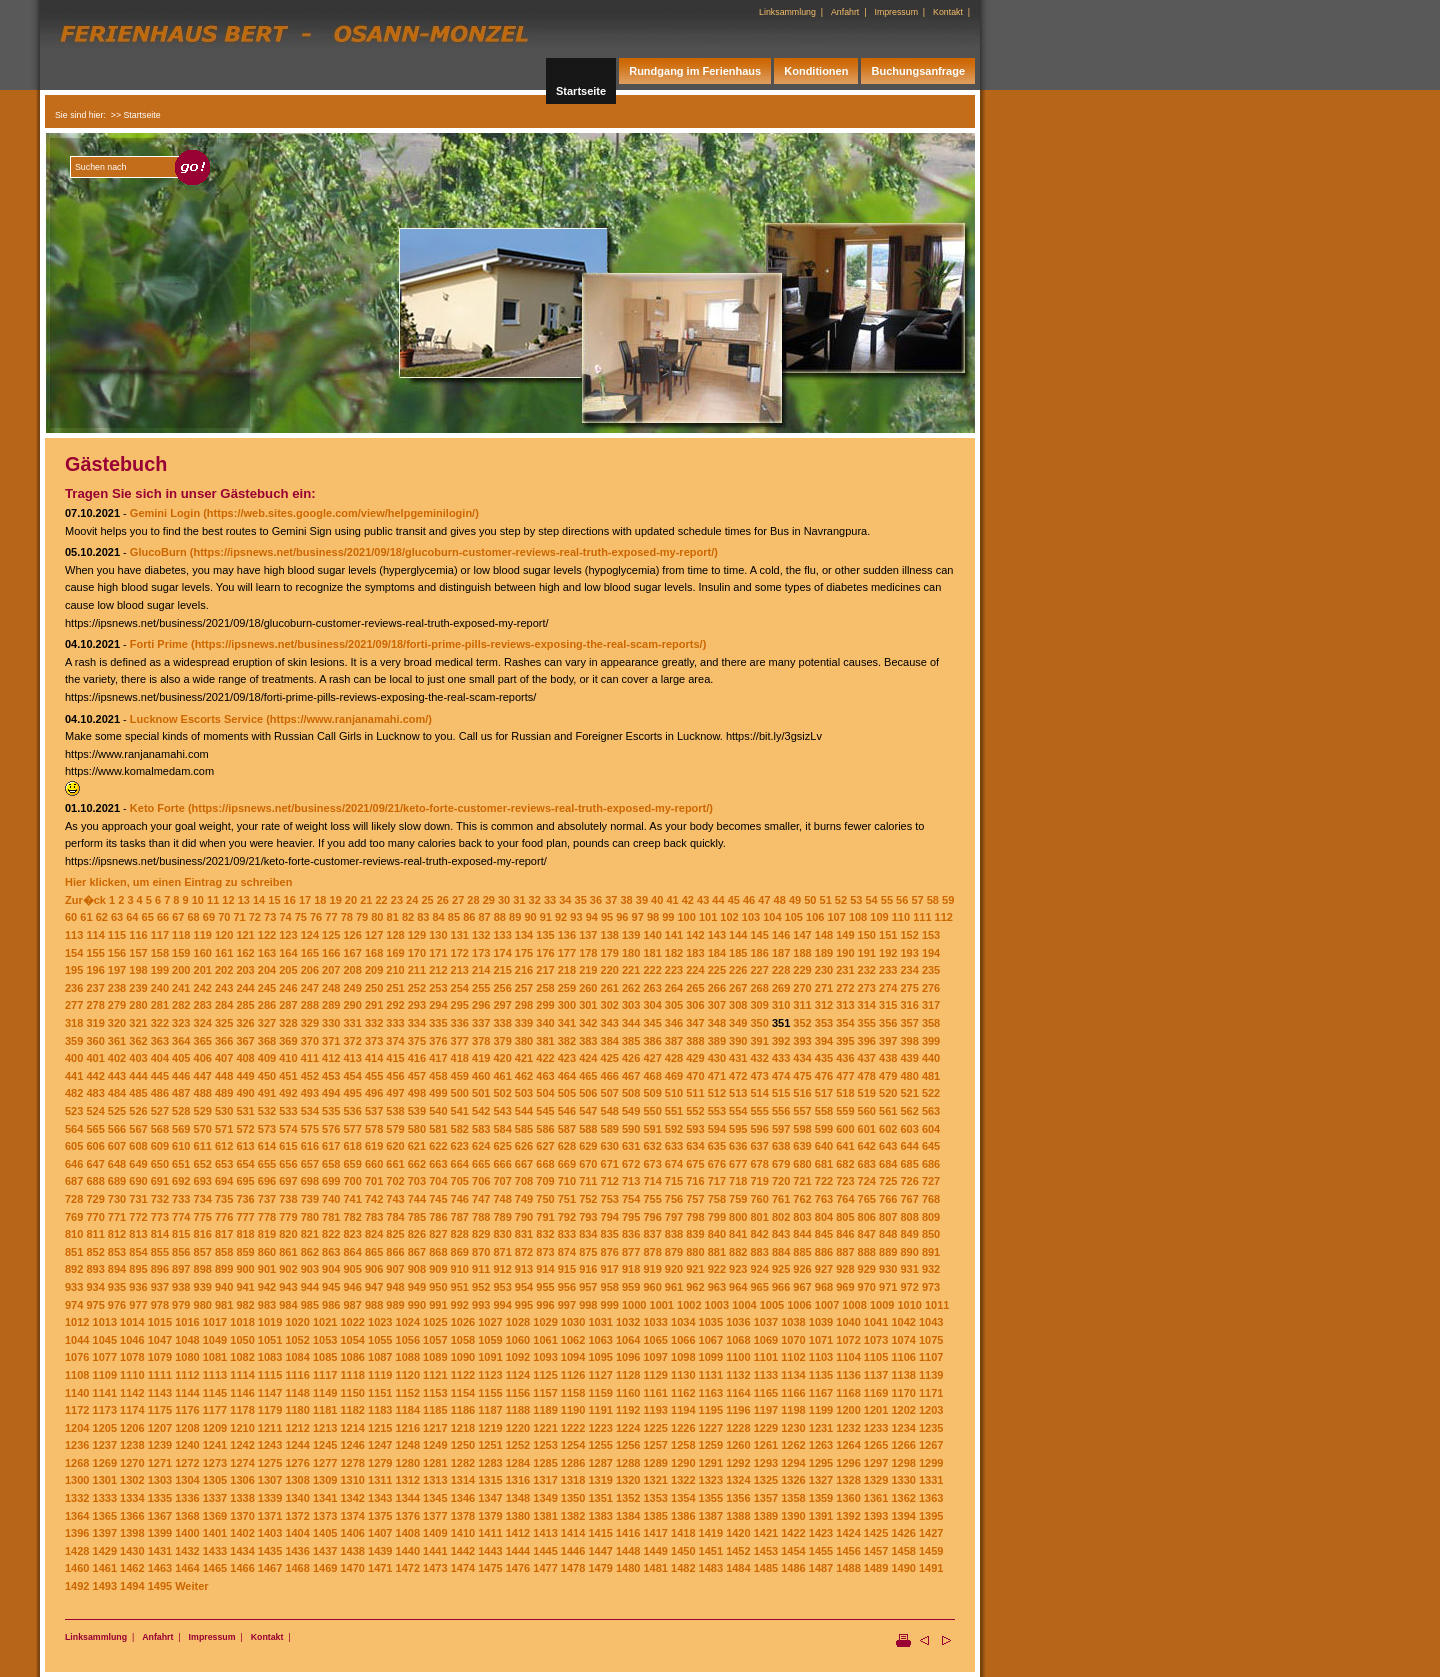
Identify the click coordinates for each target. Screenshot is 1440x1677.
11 (213, 900)
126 (352, 935)
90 (530, 917)
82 (408, 917)
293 (417, 1005)
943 (288, 1287)
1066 (683, 1340)
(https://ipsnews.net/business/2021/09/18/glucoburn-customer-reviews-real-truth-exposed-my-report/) (454, 552)
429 (695, 1058)
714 (652, 1181)
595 (738, 1129)
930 (888, 1269)
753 (610, 1199)
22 (381, 900)
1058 (463, 1340)
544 (524, 1111)
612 (224, 1146)
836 (631, 1234)
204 (267, 970)
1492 (77, 1586)
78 (347, 917)
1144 (187, 1393)
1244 (297, 1445)
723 (845, 1181)
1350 (573, 1498)
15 (274, 900)
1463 (160, 1568)
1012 (77, 1322)
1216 (408, 1428)
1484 (738, 1568)
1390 (793, 1516)
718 (738, 1181)
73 (270, 917)
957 (588, 1287)
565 (95, 1129)
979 (181, 1305)
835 (610, 1234)
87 (484, 917)
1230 (793, 1428)
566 (117, 1129)
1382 (573, 1516)
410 (288, 1058)
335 (438, 1023)
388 (695, 1041)
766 (888, 1199)
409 (267, 1058)
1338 (242, 1498)
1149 (325, 1393)
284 (224, 1005)
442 (95, 1076)
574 (288, 1129)
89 (515, 917)
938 (181, 1287)
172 (460, 953)
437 (867, 1058)
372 (352, 1041)
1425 (876, 1533)
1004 (744, 1305)
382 (567, 1041)
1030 (573, 1322)
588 (588, 1129)
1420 (738, 1533)
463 (545, 1076)
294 (438, 1005)
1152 (408, 1393)
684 (888, 1164)
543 (502, 1111)
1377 (435, 1516)
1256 (628, 1445)
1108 (77, 1375)
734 (203, 1199)
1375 (380, 1516)
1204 (77, 1428)
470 (695, 1076)
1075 (931, 1340)
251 (395, 988)
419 (481, 1058)
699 (331, 1181)
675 (695, 1164)
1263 (821, 1445)
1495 (160, 1586)
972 (909, 1287)
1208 (187, 1428)
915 (567, 1269)
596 (760, 1129)
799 (717, 1217)
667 (524, 1164)
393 (802, 1041)
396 (867, 1041)
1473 (435, 1568)
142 (695, 935)
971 (888, 1287)
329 (310, 1023)
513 (738, 1093)
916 (588, 1269)
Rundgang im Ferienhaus (695, 71)
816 (203, 1234)
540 (438, 1111)
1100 (738, 1357)
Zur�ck (85, 900)
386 (652, 1041)
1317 (545, 1480)
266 (717, 988)
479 (888, 1076)
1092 (518, 1357)
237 (95, 988)
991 (438, 1305)
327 (267, 1023)
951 (460, 1287)
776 (224, 1217)
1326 (793, 1480)
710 (567, 1181)
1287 (600, 1463)
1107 (931, 1357)
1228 (738, 1428)
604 (931, 1129)
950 (438, 1287)
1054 (352, 1340)
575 (310, 1129)
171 (438, 953)
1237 (105, 1445)
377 (460, 1041)
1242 (242, 1445)
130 (438, 935)
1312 (408, 1480)
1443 (490, 1551)
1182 (352, 1410)
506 (588, 1093)
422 (545, 1058)
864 (352, 1252)
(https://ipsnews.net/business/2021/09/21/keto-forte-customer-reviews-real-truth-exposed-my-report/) (450, 808)
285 (245, 1005)
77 (331, 917)
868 (438, 1252)
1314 (463, 1480)
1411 (490, 1533)
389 (717, 1041)
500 (460, 1093)
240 (160, 988)
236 (74, 988)
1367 (160, 1516)
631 (631, 1146)
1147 (270, 1393)
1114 (242, 1375)
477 (845, 1076)
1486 (793, 1568)
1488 (848, 1568)
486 (160, 1093)
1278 (352, 1463)
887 (845, 1252)
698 (310, 1181)
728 (74, 1199)
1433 (215, 1551)
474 (781, 1076)
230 (824, 970)
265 (695, 988)
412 (331, 1058)
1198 (793, 1410)
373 (374, 1041)
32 (535, 900)
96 (622, 917)
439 (909, 1058)
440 (931, 1058)
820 (288, 1234)
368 (267, 1041)
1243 (270, 1445)
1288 (628, 1463)
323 (181, 1023)
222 (652, 970)
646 (74, 1164)
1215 (380, 1428)
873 (545, 1252)
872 (524, 1252)
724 (867, 1181)
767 (909, 1199)
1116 (297, 1375)
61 (86, 917)
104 (772, 917)
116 (138, 935)
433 (781, 1058)
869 (460, 1252)
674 (674, 1164)
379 (502, 1041)
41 (672, 900)
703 (417, 1181)
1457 (876, 1551)
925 (781, 1269)
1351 (600, 1498)
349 (738, 1023)
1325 (766, 1480)
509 (652, 1093)
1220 (518, 1428)
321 (138, 1023)
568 (160, 1129)
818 (245, 1234)
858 (224, 1252)
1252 (518, 1445)
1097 (655, 1357)
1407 (380, 1533)
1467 (270, 1568)
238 (117, 988)
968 (824, 1287)
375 (417, 1041)
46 (749, 900)
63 (117, 917)
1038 (793, 1322)
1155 (490, 1393)
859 (245, 1252)
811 (95, 1234)
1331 (931, 1480)
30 (504, 900)
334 (417, 1023)
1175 (160, 1410)
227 (760, 970)
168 (374, 953)
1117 (325, 1375)
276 (931, 988)
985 (310, 1305)
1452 (738, 1551)
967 (802, 1287)
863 (331, 1252)
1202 (903, 1410)
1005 (772, 1305)
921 (695, 1269)
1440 (408, 1551)
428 (674, 1058)
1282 (463, 1463)
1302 (132, 1480)
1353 (655, 1498)
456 (395, 1076)
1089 (435, 1357)
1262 (793, 1445)
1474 (463, 1568)
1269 (105, 1463)
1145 (215, 1393)
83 (423, 917)
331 (352, 1023)
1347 (490, 1498)
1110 (132, 1375)
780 (310, 1217)
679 (781, 1164)
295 (460, 1005)
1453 (766, 1551)
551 (674, 1111)
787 (460, 1217)
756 (674, 1199)
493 (310, 1093)
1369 (215, 1516)
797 (674, 1217)
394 (824, 1041)
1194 (683, 1410)
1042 (903, 1322)
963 (717, 1287)
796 (652, 1217)
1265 (876, 1445)
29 (489, 900)
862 (310, 1252)
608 (138, 1146)
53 (856, 900)
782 (352, 1217)
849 (909, 1234)
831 (524, 1234)
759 (738, 1199)
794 (610, 1217)
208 (352, 970)
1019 (270, 1322)
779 (288, 1217)
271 (824, 988)
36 (596, 900)
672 (631, 1164)
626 (524, 1146)
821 (310, 1234)
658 (331, 1164)
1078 (132, 1357)
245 (267, 988)
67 (178, 917)
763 (824, 1199)
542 (481, 1111)
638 (781, 1146)
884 (781, 1252)
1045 (105, 1340)
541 (460, 1111)
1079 (160, 1357)
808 (909, 1217)
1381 (545, 1516)
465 (588, 1076)
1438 (352, 1551)
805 (845, 1217)
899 (224, 1269)
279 (117, 1005)
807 (888, 1217)
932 (931, 1269)
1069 (766, 1340)
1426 (903, 1533)
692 (181, 1181)
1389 (766, 1516)
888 (867, 1252)
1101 (766, 1357)
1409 (435, 1533)
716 (695, 1181)
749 (524, 1199)
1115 (270, 1375)
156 (117, 953)
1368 (187, 1516)
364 (181, 1041)
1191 (600, 1410)
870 (481, 1252)
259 (567, 988)
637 (760, 1146)
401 (95, 1058)
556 (781, 1111)
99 (668, 917)
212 (438, 970)
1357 (766, 1498)
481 (931, 1076)
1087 (380, 1357)
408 (245, 1058)
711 (588, 1181)
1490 (903, 1568)
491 (267, 1093)
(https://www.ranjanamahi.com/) (349, 719)
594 (717, 1129)
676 (717, 1164)
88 (500, 917)
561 (888, 1111)
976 (117, 1305)
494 (331, 1093)
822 (331, 1234)
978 (160, 1305)
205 (288, 970)
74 (285, 917)
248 (331, 988)
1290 (683, 1463)
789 (502, 1217)
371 (331, 1041)
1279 (380, 1463)
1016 (187, 1322)
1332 (77, 1498)
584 (502, 1129)
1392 (848, 1516)
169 (395, 953)
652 (203, 1164)
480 (909, 1076)
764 (845, 1199)
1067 (711, 1340)
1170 (903, 1393)
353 (824, 1023)
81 (393, 917)
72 (255, 917)
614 (267, 1146)
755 (652, 1199)
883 (760, 1252)
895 (138, 1269)
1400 (187, 1533)
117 (160, 935)
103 (751, 917)
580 (417, 1129)
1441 (435, 1551)
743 (395, 1199)
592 (674, 1129)
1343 (380, 1498)
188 (802, 953)
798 (695, 1217)
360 (95, 1041)
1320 (628, 1480)
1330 (903, 1480)
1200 (848, 1410)
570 (203, 1129)
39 (642, 900)
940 (224, 1287)
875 (588, 1252)
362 (138, 1041)
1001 (662, 1305)
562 (909, 1111)
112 (944, 917)
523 (74, 1111)
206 (310, 970)
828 (460, 1234)
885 (802, 1252)
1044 (77, 1340)
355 (867, 1023)
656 (288, 1164)
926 (802, 1269)
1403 (270, 1533)
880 (695, 1252)
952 (481, 1287)
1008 (854, 1305)
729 (95, 1199)
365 (203, 1041)
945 (331, 1287)
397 (888, 1041)
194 (931, 953)
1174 (132, 1410)
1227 (711, 1428)
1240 (187, 1445)
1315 (490, 1480)
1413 (545, 1533)
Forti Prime (159, 644)
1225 (655, 1428)
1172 (77, 1410)
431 (738, 1058)
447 (203, 1076)
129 (417, 935)
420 (502, 1058)
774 (181, 1217)
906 (374, 1269)
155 (95, 953)
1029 (545, 1322)
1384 (628, 1516)
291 (374, 1005)
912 (502, 1269)
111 (922, 917)
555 (760, 1111)
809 (931, 1217)
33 (550, 900)
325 (224, 1023)
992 (460, 1305)
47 (764, 900)
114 (95, 935)
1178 (242, 1410)
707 (502, 1181)
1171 (931, 1393)
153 (931, 935)
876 (610, 1252)
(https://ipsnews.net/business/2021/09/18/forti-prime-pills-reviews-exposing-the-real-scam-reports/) (448, 644)
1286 (573, 1463)
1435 (270, 1551)
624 (481, 1146)
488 (203, 1093)
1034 (683, 1322)
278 (95, 1005)
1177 (215, 1410)
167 (352, 953)
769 (74, 1217)
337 (481, 1023)
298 (524, 1005)
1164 (738, 1393)
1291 (711, 1463)
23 (397, 900)
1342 (352, 1498)
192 (888, 953)
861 (288, 1252)
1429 (105, 1551)
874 (567, 1252)
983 (267, 1305)
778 (267, 1217)
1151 (380, 1393)
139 (631, 935)
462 (524, 1076)
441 (74, 1076)
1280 (408, 1463)
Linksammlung (787, 12)
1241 (215, 1445)
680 (802, 1164)
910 (460, 1269)
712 (610, 1181)
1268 (77, 1463)
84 (439, 917)
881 (717, 1252)
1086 (352, 1357)
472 (738, 1076)
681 (824, 1164)
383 (588, 1041)
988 (374, 1305)
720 (781, 1181)
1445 (545, 1551)
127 (374, 935)
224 (695, 970)
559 (845, 1111)
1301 (105, 1480)
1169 (876, 1393)
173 (481, 953)
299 (545, 1005)
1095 (600, 1357)
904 (331, 1269)
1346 (463, 1498)
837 (652, 1234)
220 (610, 970)
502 (502, 1093)
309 (760, 1005)
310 (781, 1005)
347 (695, 1023)
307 (717, 1005)
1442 (463, 1551)
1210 (242, 1428)
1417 (655, 1533)
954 (524, 1287)
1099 (711, 1357)
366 (224, 1041)
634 (695, 1146)
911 (481, 1269)
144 (738, 935)
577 (352, 1129)
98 (653, 917)
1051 (270, 1340)
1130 (683, 1375)
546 (567, 1111)
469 (674, 1076)
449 (245, 1076)
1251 (490, 1445)
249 (352, 988)
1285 (545, 1463)
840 (717, 1234)
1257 (655, 1445)
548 (610, 1111)
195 (74, 970)
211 (417, 970)
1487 (821, 1568)
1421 (766, 1533)
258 (545, 988)
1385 (655, 1516)
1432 (187, 1551)
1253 (545, 1445)
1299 (931, 1463)
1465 (215, 1568)
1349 (545, 1498)
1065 (655, 1340)
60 (71, 917)
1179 (270, 1410)
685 (909, 1164)
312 (824, 1005)
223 (674, 970)
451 (288, 1076)
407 (224, 1058)
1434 (242, 1551)
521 (909, 1093)
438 (888, 1058)
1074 (903, 1340)
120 (224, 935)
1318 (573, 1480)
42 (688, 900)
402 (117, 1058)
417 (438, 1058)
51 (826, 900)
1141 (105, 1393)
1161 (655, 1393)
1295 (821, 1463)
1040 (848, 1322)
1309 (325, 1480)
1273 (215, 1463)
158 (160, 953)
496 (374, 1093)
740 (331, 1199)
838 (674, 1234)
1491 (931, 1568)
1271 (160, 1463)
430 (717, 1058)
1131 (711, 1375)
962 (695, 1287)
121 (245, 935)
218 (567, 970)
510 (674, 1093)
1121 (435, 1375)
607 (117, 1146)
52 (841, 900)
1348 (518, 1498)
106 (815, 917)
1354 (683, 1498)
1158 (573, 1393)
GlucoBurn (158, 552)
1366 (132, 1516)
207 (331, 970)
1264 (848, 1445)
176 (545, 953)
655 (267, 1164)
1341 (325, 1498)
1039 (821, 1322)
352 (802, 1023)
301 (588, 1005)
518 (845, 1093)
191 (867, 953)
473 (760, 1076)
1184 (408, 1410)
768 (931, 1199)
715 (674, 1181)
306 (695, 1005)
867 (417, 1252)
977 (138, 1305)
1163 (711, 1393)
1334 (132, 1498)
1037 (766, 1322)
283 (203, 1005)
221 (631, 970)
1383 (600, 1516)
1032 (628, 1322)
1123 (490, 1375)
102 (729, 917)
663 (438, 1164)
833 (567, 1234)
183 (695, 953)
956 (567, 1287)
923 (738, 1269)
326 (245, 1023)
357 (909, 1023)
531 (245, 1111)
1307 (270, 1480)
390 (738, 1041)
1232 (848, 1428)
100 (687, 917)
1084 (297, 1357)
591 (652, 1129)
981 (224, 1305)
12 (228, 900)
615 (288, 1146)
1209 (215, 1428)
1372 (297, 1516)
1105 (876, 1357)
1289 (655, 1463)
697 (288, 1181)
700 (352, 1181)
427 (652, 1058)
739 (310, 1199)
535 (331, 1111)
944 (310, 1287)
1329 (876, 1480)
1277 (325, 1463)
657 (310, 1164)
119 (203, 935)
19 (336, 900)
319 (95, 1023)
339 (524, 1023)
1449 (655, 1551)
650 (160, 1164)
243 (224, 988)
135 (545, 935)
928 (845, 1269)
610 (181, 1146)
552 (695, 1111)
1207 (160, 1428)
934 (95, 1287)
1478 (573, 1568)
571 (224, 1129)
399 (931, 1041)
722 (824, 1181)
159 (181, 953)
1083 (270, 1357)
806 (867, 1217)
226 (738, 970)
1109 (105, 1375)
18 (320, 900)
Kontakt (948, 12)
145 (760, 935)
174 (502, 953)
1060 (518, 1340)
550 (652, 1111)
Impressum (896, 12)
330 (331, 1023)
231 (845, 970)
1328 (848, 1480)
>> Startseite (136, 115)
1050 (242, 1340)
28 (473, 900)
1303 (160, 1480)
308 (738, 1005)
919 (652, 1269)
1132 (738, 1375)
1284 (518, 1463)
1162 (683, 1393)
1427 (931, 1533)
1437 (325, 1551)
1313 (435, 1480)
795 (631, 1217)
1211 (270, 1428)
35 (581, 900)
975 (95, 1305)
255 (481, 988)
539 (417, 1111)
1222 (573, 1428)
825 (395, 1234)
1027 (490, 1322)
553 (717, 1111)
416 (417, 1058)
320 (117, 1023)
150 (867, 935)
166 (331, 953)
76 (316, 917)
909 (438, 1269)
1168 (848, 1393)
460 (481, 1076)
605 (74, 1146)
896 (160, 1269)
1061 (545, 1340)
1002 (689, 1305)
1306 (242, 1480)
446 (181, 1076)
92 (561, 917)
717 (717, 1181)
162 (245, 953)
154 (74, 953)
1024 (408, 1322)
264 (674, 988)
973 (931, 1287)
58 (933, 900)
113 (74, 935)
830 (502, 1234)
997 (567, 1305)
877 (631, 1252)
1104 (848, 1357)
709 (545, 1181)
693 (203, 1181)
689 (117, 1181)
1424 (848, 1533)
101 (708, 917)
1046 (132, 1340)
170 (417, 953)
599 (824, 1129)
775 (203, 1217)
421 (524, 1058)
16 (290, 900)
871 (502, 1252)
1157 (545, 1393)
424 (588, 1058)
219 (588, 970)
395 (845, 1041)
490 (245, 1093)
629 (588, 1146)
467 (631, 1076)
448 (224, 1076)
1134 (793, 1375)
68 (194, 917)
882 (738, 1252)
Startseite (581, 91)
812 (117, 1234)
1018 (242, 1322)
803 (802, 1217)
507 (610, 1093)
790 (524, 1217)
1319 (600, 1480)
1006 (799, 1305)
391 (760, 1041)
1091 (490, 1357)
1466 (242, 1568)
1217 (435, 1428)
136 (567, 935)
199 (160, 970)
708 (524, 1181)
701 (374, 1181)
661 (395, 1164)
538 (395, 1111)
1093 (545, 1357)
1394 (903, 1516)
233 (888, 970)
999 (610, 1305)
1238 (132, 1445)
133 (502, 935)
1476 (518, 1568)
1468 (297, 1568)
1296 (848, 1463)
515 (781, 1093)
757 (695, 1199)
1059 (490, 1340)
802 (781, 1217)
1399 (160, 1533)
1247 (380, 1445)
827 (438, 1234)
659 (352, 1164)
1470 (352, 1568)
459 (460, 1076)
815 (181, 1234)
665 (481, 1164)
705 (460, 1181)
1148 (297, 1393)
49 (795, 900)
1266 (903, 1445)
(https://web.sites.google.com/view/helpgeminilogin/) (341, 513)
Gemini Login (165, 513)
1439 (380, 1551)
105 (794, 917)
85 (454, 917)
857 (203, 1252)
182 (674, 953)
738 (288, 1199)
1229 (766, 1428)
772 (138, 1217)
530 (224, 1111)
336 (460, 1023)
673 (652, 1164)
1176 (187, 1410)
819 (267, 1234)
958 (610, 1287)
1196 (738, 1410)
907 (395, 1269)
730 (117, 1199)
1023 (380, 1322)
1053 (325, 1340)
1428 (77, 1551)
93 (576, 917)
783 (374, 1217)
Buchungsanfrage (918, 71)
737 (267, 1199)
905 (352, 1269)
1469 (325, 1568)
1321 (655, 1480)
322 (160, 1023)
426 (631, 1058)
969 (845, 1287)
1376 (408, 1516)
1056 (408, 1340)
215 (502, 970)
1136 (848, 1375)
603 (909, 1129)
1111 (160, 1375)
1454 (793, 1551)
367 (245, 1041)
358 (931, 1023)
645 (931, 1146)
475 (802, 1076)
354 (845, 1023)
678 (760, 1164)
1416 (628, 1533)
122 (267, 935)
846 (845, 1234)
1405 (325, 1533)
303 (631, 1005)
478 (867, 1076)
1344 (408, 1498)
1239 (160, 1445)
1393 (876, 1516)
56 (902, 900)
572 (245, 1129)
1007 (827, 1305)
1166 (793, 1393)
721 (802, 1181)
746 (460, 1199)
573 (267, 1129)
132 (481, 935)
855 (160, 1252)
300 (567, 1005)
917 (610, 1269)
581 (438, 1129)
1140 (77, 1393)
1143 (160, 1393)
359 (74, 1041)
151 (888, 935)
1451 (711, 1551)
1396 (77, 1533)
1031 (600, 1322)
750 (545, 1199)
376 (438, 1041)
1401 (215, 1533)
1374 (352, 1516)
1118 (352, 1375)
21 (366, 900)
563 (931, 1111)
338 (502, 1023)
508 (631, 1093)
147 (802, 935)
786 (438, 1217)
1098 (683, 1357)
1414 (573, 1533)
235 (931, 970)
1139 (931, 1375)
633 (674, 1146)
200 (181, 970)
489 (224, 1093)
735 (224, 1199)
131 (460, 935)
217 (545, 970)
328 (288, 1023)
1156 (518, 1393)
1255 (600, 1445)
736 (245, 1199)
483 (95, 1093)
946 (352, 1287)
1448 (628, 1551)
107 (836, 917)
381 (545, 1041)
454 (352, 1076)
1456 (848, 1551)
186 (760, 953)
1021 (325, 1322)
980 (203, 1305)
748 (502, 1199)
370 (310, 1041)
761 (781, 1199)
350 (760, 1023)
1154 (463, 1393)
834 (588, 1234)
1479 (600, 1568)
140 (652, 935)
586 (545, 1129)
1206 (132, 1428)
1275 (270, 1463)
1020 (297, 1322)
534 (310, 1111)
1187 (490, 1410)
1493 (105, 1586)
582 (460, 1129)
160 (203, 953)
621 (417, 1146)
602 (888, 1129)
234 (909, 970)
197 (117, 970)
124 (310, 935)
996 (545, 1305)
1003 (717, 1305)
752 (588, 1199)
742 (374, 1199)
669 (567, 1164)
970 (867, 1287)
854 (138, 1252)
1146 (242, 1393)
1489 (876, 1568)
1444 (518, 1551)
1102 (793, 1357)
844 (802, 1234)
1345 (435, 1498)
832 (545, 1234)
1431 (160, 1551)
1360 (848, 1498)
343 (610, 1023)
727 (931, 1181)
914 (545, 1269)
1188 (518, 1410)
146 (781, 935)
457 (417, 1076)
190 (845, 953)
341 (567, 1023)
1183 (380, 1410)
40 (657, 900)
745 (438, 1199)
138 (610, 935)
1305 (215, 1480)
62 (102, 917)
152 (909, 935)
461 (502, 1076)
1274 (242, 1463)
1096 (628, 1357)
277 (74, 1005)
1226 (683, 1428)
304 (652, 1005)
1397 (105, 1533)
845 (824, 1234)
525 (117, 1111)
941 (245, 1287)
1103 (821, 1357)
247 (310, 988)
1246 (352, 1445)
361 (117, 1041)
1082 (242, 1357)
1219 (490, 1428)
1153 (435, 1393)
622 (438, 1146)
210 (395, 970)
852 (95, 1252)
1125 (545, 1375)
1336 (187, 1498)
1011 (937, 1305)
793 (588, 1217)
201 (203, 970)
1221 (545, 1428)
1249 (435, 1445)
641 (845, 1146)
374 (395, 1041)
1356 (738, 1498)
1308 (297, 1480)
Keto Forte (157, 808)
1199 (821, 1410)
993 (481, 1305)
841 (738, 1234)
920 (674, 1269)
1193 (655, 1410)
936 (138, 1287)
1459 (931, 1551)
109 (879, 917)
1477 (545, 1568)
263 (652, 988)
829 (481, 1234)
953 (502, 1287)
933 (74, 1287)
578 (374, 1129)
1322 (683, 1480)
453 (331, 1076)
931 (909, 1269)
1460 (77, 1568)
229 (802, 970)
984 (288, 1305)
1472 (408, 1568)
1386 (683, 1516)
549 (631, 1111)
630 (610, 1146)
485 (138, 1093)
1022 (352, 1322)
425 (610, 1058)
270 (802, 988)
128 (395, 935)
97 (638, 917)
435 (824, 1058)
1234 (903, 1428)
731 (138, 1199)
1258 (683, 1445)
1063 (600, 1340)
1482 (683, 1568)
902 (288, 1269)
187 (781, 953)
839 (695, 1234)
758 (717, 1199)
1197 (766, 1410)
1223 (600, 1428)
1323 (711, 1480)
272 (845, 988)
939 (203, 1287)
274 (888, 988)
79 (362, 917)
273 (867, 988)
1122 (463, 1375)
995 (524, 1305)
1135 (821, 1375)
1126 (573, 1375)
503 (524, 1093)
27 (458, 900)
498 (417, 1093)
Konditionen (816, 71)
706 (481, 1181)
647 (95, 1164)
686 (931, 1164)
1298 (903, 1463)
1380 (518, 1516)
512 (717, 1093)
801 (760, 1217)
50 (810, 900)
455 (374, 1076)
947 (374, 1287)
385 (631, 1041)
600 (845, 1129)
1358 (793, 1498)
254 (460, 988)
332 (374, 1023)
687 (74, 1181)
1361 (876, 1498)
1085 (325, 1357)
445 (160, 1076)
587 (567, 1129)
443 (117, 1076)
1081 (215, 1357)
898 (203, 1269)
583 (481, 1129)
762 (802, 1199)
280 (138, 1005)
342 (588, 1023)
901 (267, 1269)
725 (888, 1181)
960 (652, 1287)
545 (545, 1111)
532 (267, 1111)
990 (417, 1305)
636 (738, 1146)
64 (132, 917)
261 (610, 988)
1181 (325, 1410)
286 (267, 1005)
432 (760, 1058)
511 (695, 1093)
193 (909, 953)
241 (181, 988)
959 (631, 1287)
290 (352, 1005)
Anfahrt (845, 12)
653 (224, 1164)
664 (460, 1164)
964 (738, 1287)
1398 (132, 1533)
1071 (821, 1340)
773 (160, 1217)
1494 (132, 1586)
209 (374, 970)
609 (160, 1146)
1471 (380, 1568)
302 (610, 1005)
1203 (931, 1410)
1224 (628, 1428)
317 (931, 1005)
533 (288, 1111)
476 (824, 1076)
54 (871, 900)
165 (310, 953)
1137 (876, 1375)
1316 (518, 1480)
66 (163, 917)
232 (867, 970)
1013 (105, 1322)
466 (610, 1076)
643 (888, 1146)
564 (74, 1129)
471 (717, 1076)
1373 (325, 1516)
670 (588, 1164)
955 (545, 1287)
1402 (242, 1533)
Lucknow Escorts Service (196, 719)
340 (545, 1023)
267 (738, 988)
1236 (77, 1445)
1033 (655, 1322)
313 (845, 1005)
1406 (352, 1533)
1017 (215, 1322)
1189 (545, 1410)
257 (524, 988)
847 (867, 1234)
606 (95, 1146)
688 (95, 1181)
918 (631, 1269)
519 (867, 1093)
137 (588, 935)
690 (138, 1181)
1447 (600, 1551)
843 (781, 1234)
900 (245, 1269)
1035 (711, 1322)
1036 (738, 1322)
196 (95, 970)
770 (95, 1217)
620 (395, 1146)
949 (417, 1287)
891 (931, 1252)
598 (802, 1129)
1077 (105, 1357)
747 (481, 1199)
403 (138, 1058)
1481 (655, 1568)
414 (374, 1058)
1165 (766, 1393)
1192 (628, 1410)
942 (267, 1287)
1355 (711, 1498)
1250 (463, 1445)
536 (352, 1111)
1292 (738, 1463)
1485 (766, 1568)
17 (305, 900)
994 (502, 1305)
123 (288, 935)
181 (652, 953)
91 (546, 917)
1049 (215, 1340)
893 (95, 1269)
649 (138, 1164)
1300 (77, 1480)
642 (867, 1146)
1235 (931, 1428)
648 (117, 1164)
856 (181, 1252)
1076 (77, 1357)
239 (138, 988)
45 (734, 900)
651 (181, 1164)
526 (138, 1111)
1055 (380, 1340)
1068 (738, 1340)
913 (524, 1269)
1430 (132, 1551)
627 (545, 1146)
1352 (628, 1498)
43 (703, 900)
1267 (931, 1445)
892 (74, 1269)
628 (567, 1146)
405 (181, 1058)
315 (888, 1005)
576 (331, 1129)
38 (626, 900)
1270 (132, 1463)
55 (887, 900)
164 (288, 953)
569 (181, 1129)
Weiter (191, 1586)
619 (374, 1146)
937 (160, 1287)
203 (245, 970)
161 (224, 953)
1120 (408, 1375)
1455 (821, 1551)
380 (524, 1041)
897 (181, 1269)
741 (352, 1199)
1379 (490, 1516)
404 (160, 1058)
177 (567, 953)
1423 (821, 1533)
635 (717, 1146)
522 (931, 1093)
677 (738, 1164)
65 (148, 917)
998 (588, 1305)
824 (374, 1234)
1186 (463, 1410)
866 (395, 1252)
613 (245, 1146)
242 (203, 988)
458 (438, 1076)
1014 (132, 1322)
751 (567, 1199)
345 (652, 1023)
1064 (628, 1340)
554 (738, 1111)
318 (74, 1023)
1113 (215, 1375)
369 (288, 1041)
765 (867, 1199)
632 (652, 1146)
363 (160, 1041)
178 (588, 953)
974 (74, 1305)
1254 (573, 1445)
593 (695, 1129)
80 (377, 917)
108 (858, 917)
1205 (105, 1428)
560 (867, 1111)
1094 (573, 1357)
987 (352, 1305)
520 (888, 1093)
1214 (352, 1428)
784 (395, 1217)
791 (545, 1217)
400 (74, 1058)
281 (160, 1005)
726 (909, 1181)
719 (760, 1181)
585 (524, 1129)
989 (395, 1305)
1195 (711, 1410)
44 (718, 900)
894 (117, 1269)
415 (395, 1058)
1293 (766, 1463)
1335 (160, 1498)
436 (845, 1058)
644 (909, 1146)
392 (781, 1041)
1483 (711, 1568)
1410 (463, 1533)
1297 (876, 1463)
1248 (408, 1445)
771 (117, 1217)
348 (717, 1023)
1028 (518, 1322)
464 (567, 1076)
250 (374, 988)
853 (117, 1252)
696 (267, 1181)
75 (301, 917)
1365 (105, 1516)
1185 (435, 1410)
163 (267, 953)
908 (417, 1269)
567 (138, 1129)
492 (288, 1093)
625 (502, 1146)
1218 (463, 1428)
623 (460, 1146)
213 (460, 970)
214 (481, 970)
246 (288, 988)
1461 (105, 1568)
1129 (655, 1375)
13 (244, 900)
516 (802, 1093)
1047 (160, 1340)
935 (117, 1287)
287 (288, 1005)
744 (417, 1199)
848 (888, 1234)
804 (824, 1217)
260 (588, 988)
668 (545, 1164)
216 (524, 970)
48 (780, 900)
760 (760, 1199)
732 (160, 1199)
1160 (628, 1393)
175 (524, 953)
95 (607, 917)
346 (674, 1023)
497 (395, 1093)
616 (310, 1146)
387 (674, 1041)
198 (138, 970)
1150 (352, 1393)
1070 (793, 1340)
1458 (903, 1551)
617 (331, 1146)
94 (592, 917)
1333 (105, 1498)
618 (352, 1146)
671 (610, 1164)
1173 (105, 1410)
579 (395, 1129)
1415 (600, 1533)
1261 (766, 1445)
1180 (297, 1410)
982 (245, 1305)
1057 (435, 1340)
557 (802, 1111)
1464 (187, 1568)
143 (717, 935)
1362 (903, 1498)
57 (917, 900)
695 (245, 1181)
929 (867, 1269)
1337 (215, 1498)
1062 (573, 1340)
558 (824, 1111)
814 (160, 1234)
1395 (931, 1516)
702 (395, 1181)
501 (481, 1093)
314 (867, 1005)
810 (74, 1234)
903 (310, 1269)
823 (352, 1234)
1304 (187, 1480)
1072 (848, 1340)
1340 (297, 1498)
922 (717, 1269)
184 (717, 953)
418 (460, 1058)
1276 (297, 1463)
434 (802, 1058)
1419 (711, 1533)
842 (760, 1234)
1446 (573, 1551)
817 (224, 1234)
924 (760, 1269)
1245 (325, 1445)
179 (610, 953)
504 (545, 1093)
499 (438, 1093)
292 (395, 1005)
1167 (821, 1393)
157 (138, 953)
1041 (876, 1322)
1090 (463, 1357)
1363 (931, 1498)
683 (867, 1164)
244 (245, 988)
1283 (490, 1463)
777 (245, 1217)
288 (310, 1005)
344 (631, 1023)
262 (631, 988)
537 (374, 1111)
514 (760, 1093)
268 (760, 988)
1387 (711, 1516)
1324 (738, 1480)
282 (181, 1005)
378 (481, 1041)
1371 (270, 1516)
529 (203, 1111)
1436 (297, 1551)
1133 (766, 1375)
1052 (297, 1340)
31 (519, 900)
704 (438, 1181)
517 (824, 1093)
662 (417, 1164)
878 (652, 1252)
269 (781, 988)
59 (948, 900)
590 (631, 1129)
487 (181, 1093)
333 (395, 1023)
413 (352, 1058)
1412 (518, 1533)
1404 (297, 1533)
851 (74, 1252)
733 (181, 1199)
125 (331, 935)
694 (224, 1181)
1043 (931, 1322)
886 (824, 1252)
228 (781, 970)
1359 (821, 1498)
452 (310, 1076)
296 (481, 1005)
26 (443, 900)
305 (674, 1005)
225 (717, 970)
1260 (738, 1445)
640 (824, 1146)
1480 (628, 1568)
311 (802, 1005)
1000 (634, 1305)
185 (738, 953)
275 (909, 988)
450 (267, 1076)
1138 (903, 1375)
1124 (518, 1375)
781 (331, 1217)
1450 (683, 1551)
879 (674, 1252)
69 (209, 917)
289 (331, 1005)
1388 (738, 1516)
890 (909, 1252)
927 (824, 1269)
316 (909, 1005)
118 (181, 935)
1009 (882, 1305)
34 (565, 900)
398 (909, 1041)
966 (781, 1287)
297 (502, 1005)
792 (567, 1217)
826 (417, 1234)
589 (610, 1129)
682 (845, 1164)
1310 (352, 1480)
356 (888, 1023)
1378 (463, 1516)
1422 (793, 1533)
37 (611, 900)
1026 (463, 1322)
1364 (77, 1516)
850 (931, 1234)
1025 (435, 1322)
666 (502, 1164)
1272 (187, 1463)
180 (631, 953)
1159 (600, 1393)
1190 (573, 1410)
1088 (408, 1357)
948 (395, 1287)
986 (331, 1305)
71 (239, 917)
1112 (187, 1375)
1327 (821, 1480)
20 (351, 900)
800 (738, 1217)
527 (160, 1111)
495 (352, 1093)
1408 (408, 1533)
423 (567, 1058)
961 (674, 1287)
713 (631, 1181)
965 (760, 1287)
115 (117, 935)
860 (267, 1252)
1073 (876, 1340)
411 (310, 1058)
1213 (325, 1428)
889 (888, 1252)
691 (160, 1181)
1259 (711, 1445)
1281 (435, 1463)
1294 (793, 1463)
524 (95, 1111)
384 (610, 1041)
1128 (628, 1375)
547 (588, 1111)
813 (138, 1234)
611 (203, 1146)
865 (374, 1252)
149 (845, 935)
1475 (490, 1568)
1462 (132, 1568)
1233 (876, 1428)
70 (224, 917)
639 (802, 1146)
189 (824, 953)
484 (117, 1093)
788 (481, 1217)
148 (824, 935)
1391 (821, 1516)
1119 (380, 1375)
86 (469, 917)
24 (412, 900)
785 (417, 1217)
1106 (903, 1357)
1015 (160, 1322)
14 (259, 900)
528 (181, 1111)
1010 (909, 1305)
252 (417, 988)
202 (224, 970)
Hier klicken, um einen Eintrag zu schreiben (178, 882)
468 (652, 1076)
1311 (380, 1480)
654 (245, 1164)
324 (203, 1023)
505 (567, 1093)
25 (427, 900)
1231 (821, 1428)
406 (203, 1058)
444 (138, 1076)
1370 (242, 1516)
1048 (187, 1340)
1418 (683, 1533)
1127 (600, 1375)
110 (901, 917)
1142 (132, 1393)
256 (502, 988)
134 (524, 935)
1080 (187, 1357)
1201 (876, 1410)
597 (781, 1129)
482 (74, 1093)
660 (374, 1164)
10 (198, 900)
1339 (270, 1498)
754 (631, 1199)
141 (674, 935)
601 (867, 1129)
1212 (297, 1428)
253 (438, 988)
